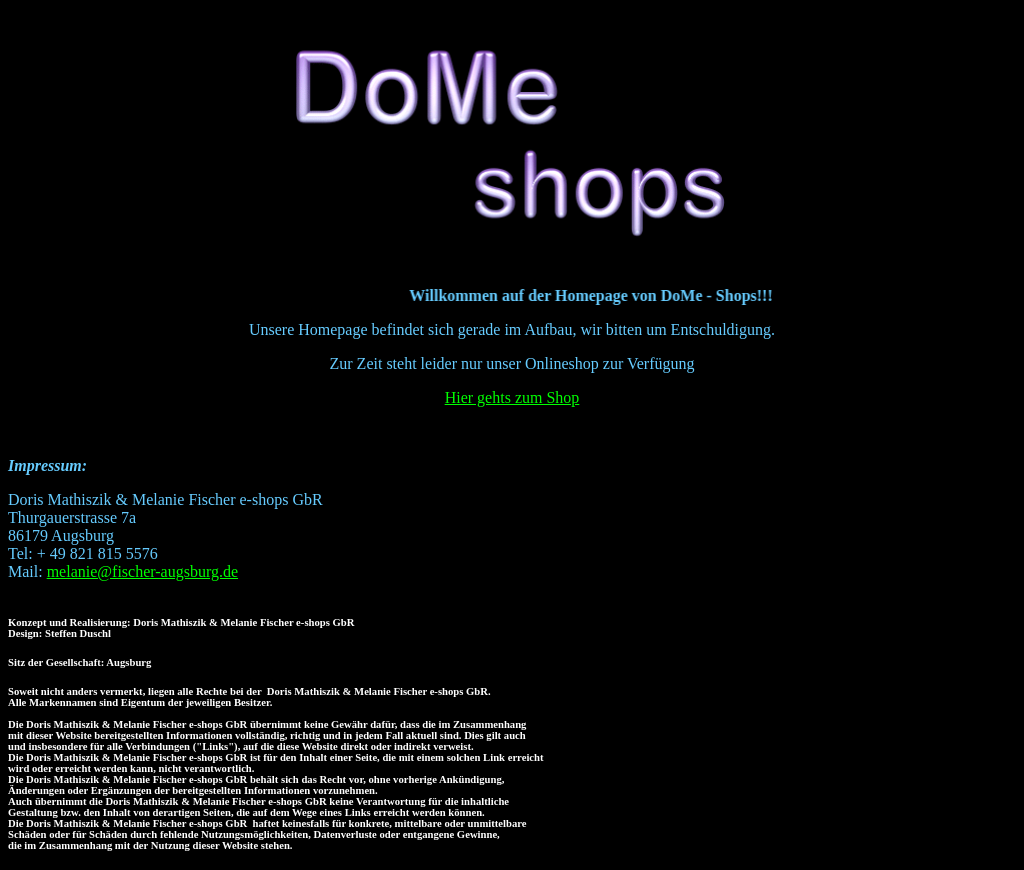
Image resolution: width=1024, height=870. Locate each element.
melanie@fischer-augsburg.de (142, 571)
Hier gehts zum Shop (512, 397)
